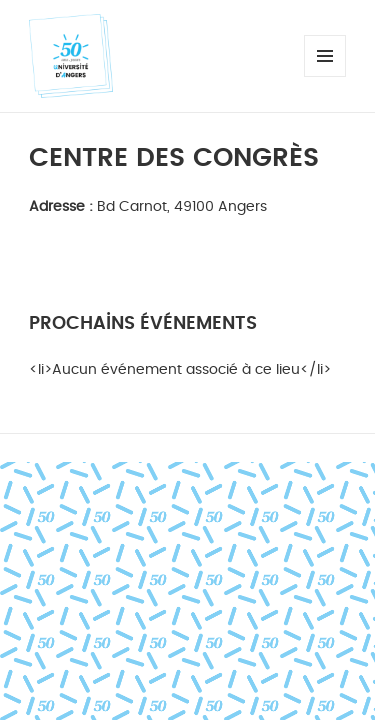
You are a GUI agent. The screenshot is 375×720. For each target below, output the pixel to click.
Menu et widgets (325, 76)
